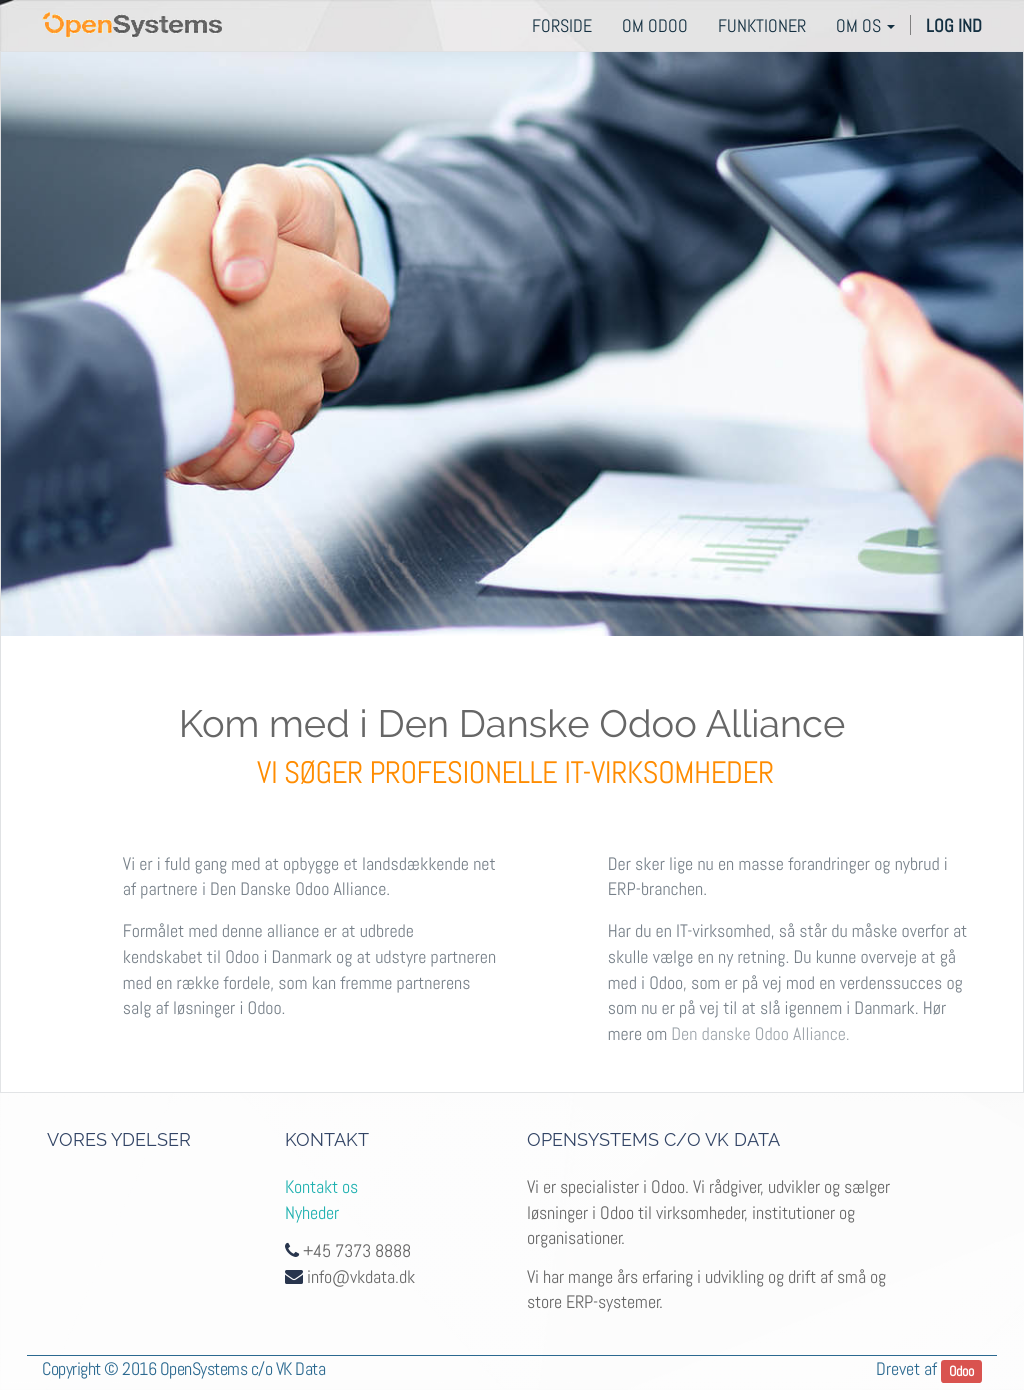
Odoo (961, 1370)
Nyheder (312, 1212)
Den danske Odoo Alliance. (760, 1034)
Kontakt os (321, 1186)
